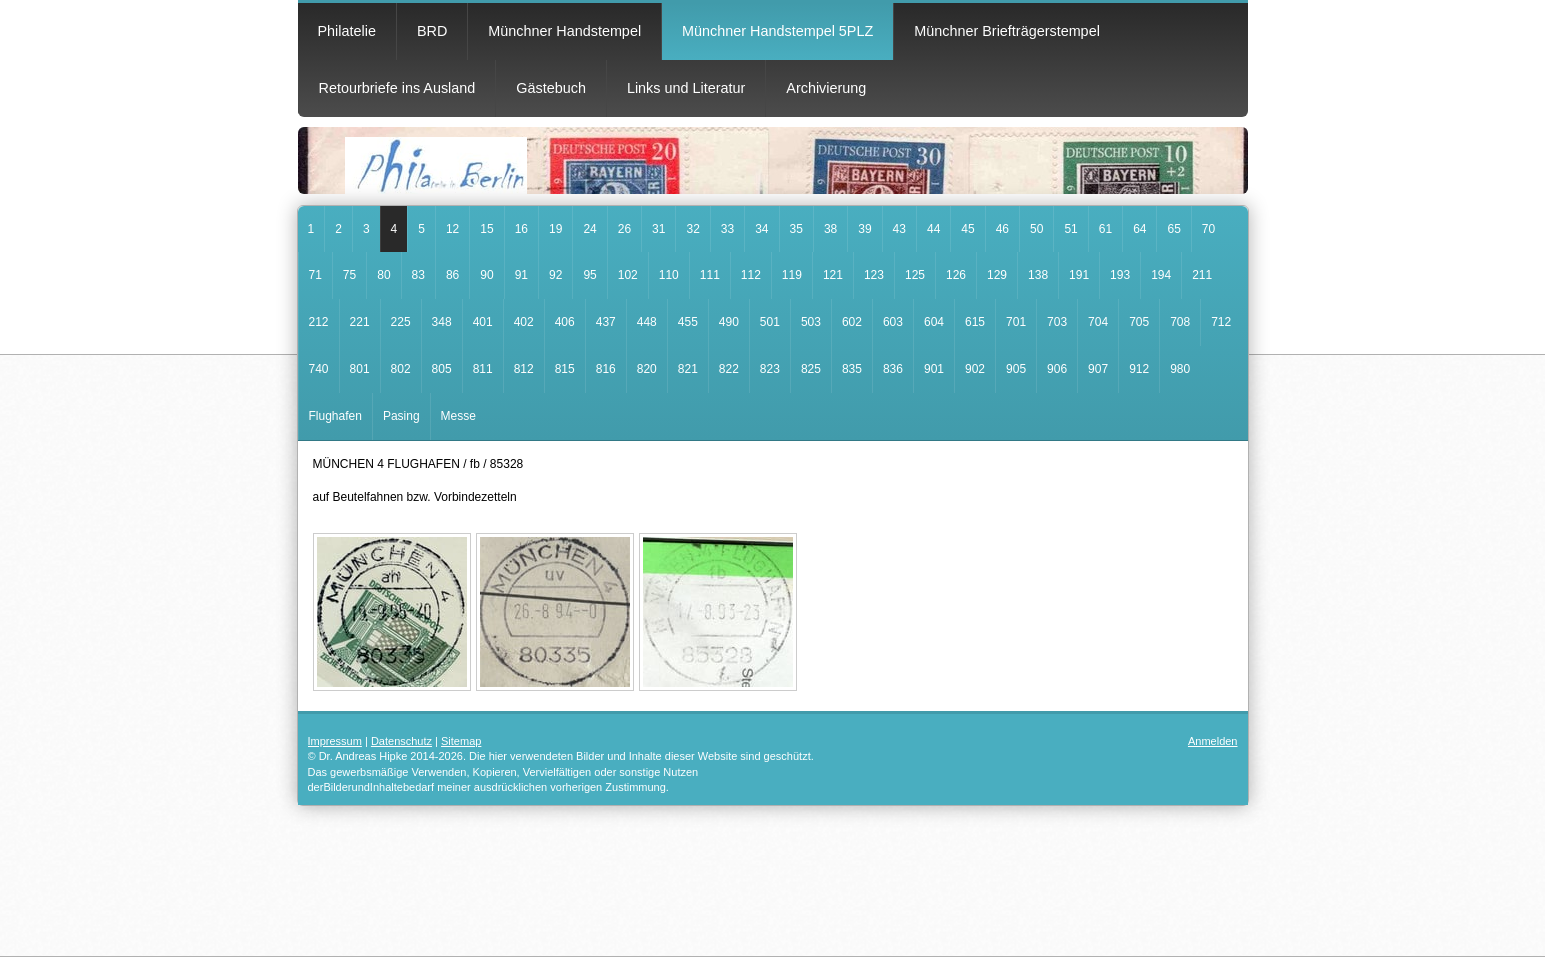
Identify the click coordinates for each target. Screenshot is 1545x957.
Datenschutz (401, 741)
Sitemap (461, 741)
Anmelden (1213, 741)
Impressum (335, 741)
